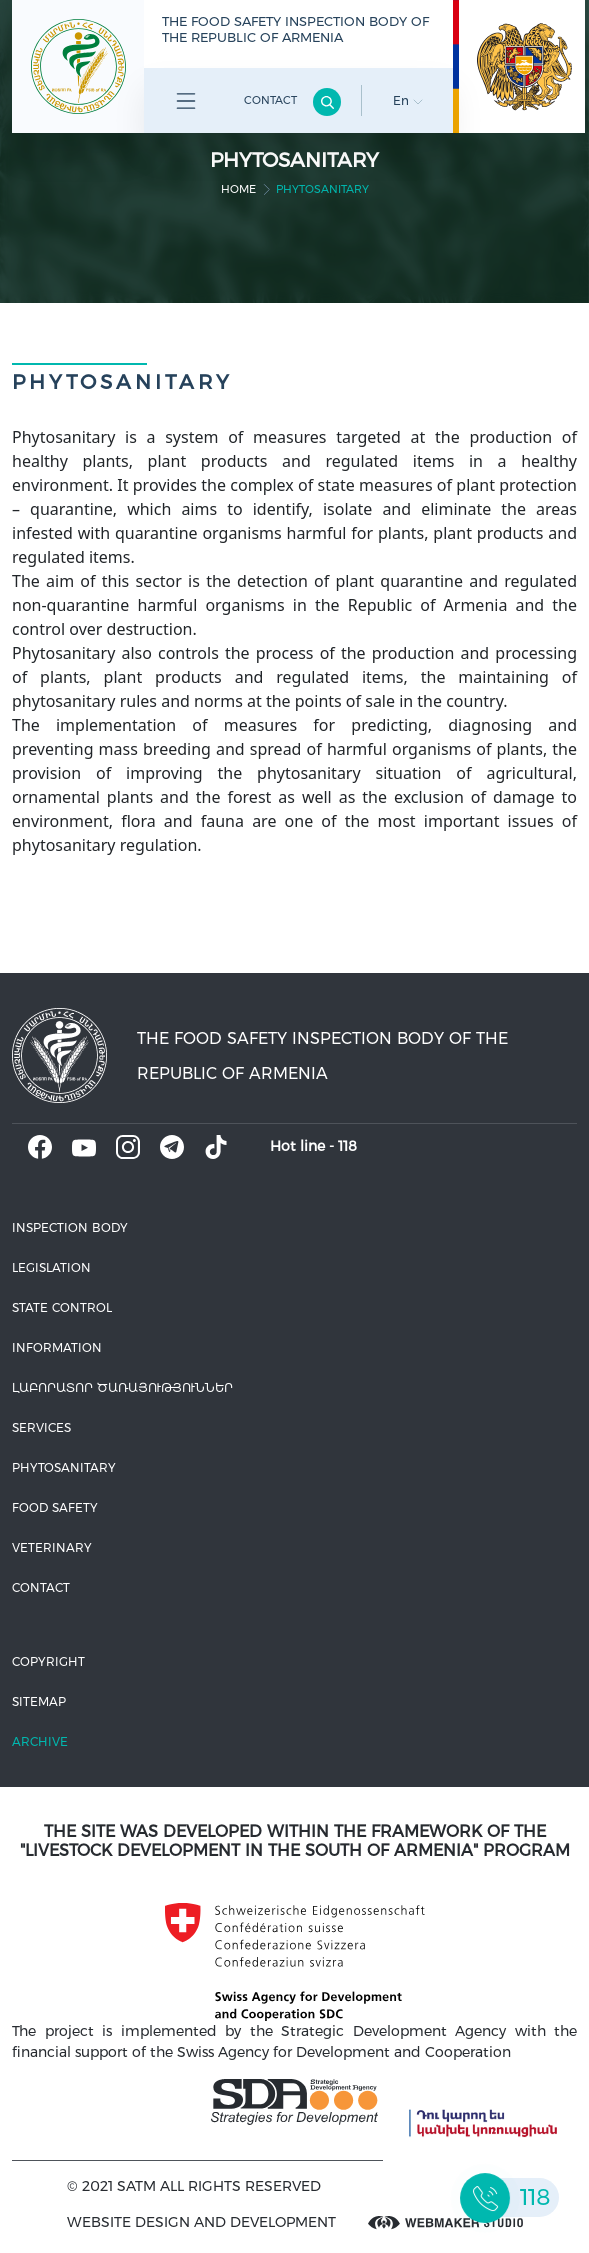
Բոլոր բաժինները (186, 104)
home (238, 189)
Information (57, 1347)
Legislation (51, 1267)
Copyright (48, 1661)
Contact (270, 100)
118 (347, 1146)
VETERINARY (52, 1547)
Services (41, 1427)
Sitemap (39, 1701)
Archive (40, 1741)
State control (62, 1307)
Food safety (55, 1507)
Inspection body (70, 1227)
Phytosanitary (64, 1467)
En (408, 100)
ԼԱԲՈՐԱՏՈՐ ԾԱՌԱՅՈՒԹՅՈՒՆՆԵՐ (122, 1387)
